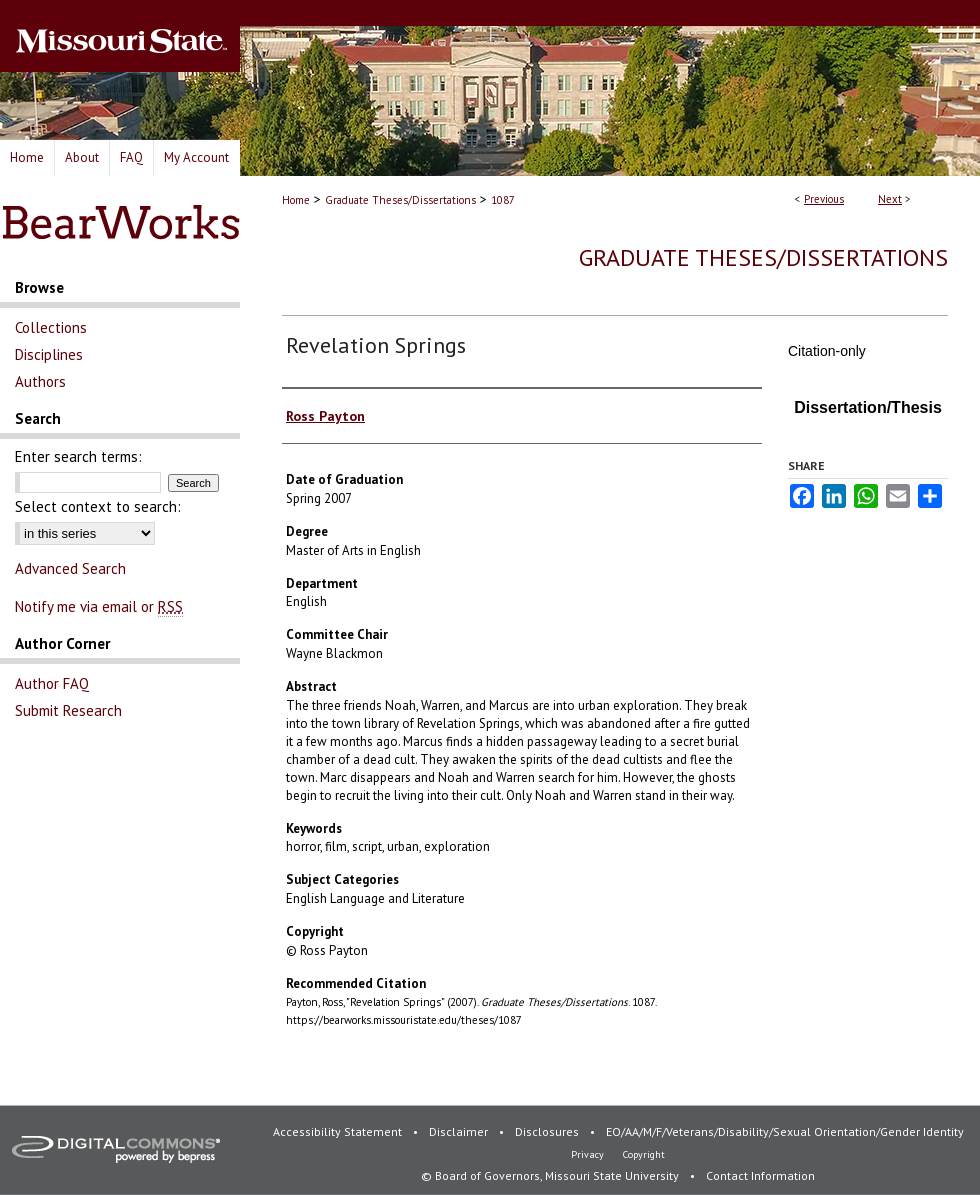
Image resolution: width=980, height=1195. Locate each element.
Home (296, 200)
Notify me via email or (99, 606)
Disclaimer (460, 1131)
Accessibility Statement (339, 1131)
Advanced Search (70, 568)
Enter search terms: (78, 456)
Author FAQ (52, 683)
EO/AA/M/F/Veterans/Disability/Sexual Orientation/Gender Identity (785, 1131)
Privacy (589, 1154)
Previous (824, 199)
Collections (51, 327)
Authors (40, 381)
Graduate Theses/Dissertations (400, 200)
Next (890, 199)
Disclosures (548, 1131)
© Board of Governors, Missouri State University (551, 1175)
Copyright (644, 1154)
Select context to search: (98, 506)
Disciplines (49, 354)
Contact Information (760, 1175)
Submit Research (68, 710)
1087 (503, 200)
